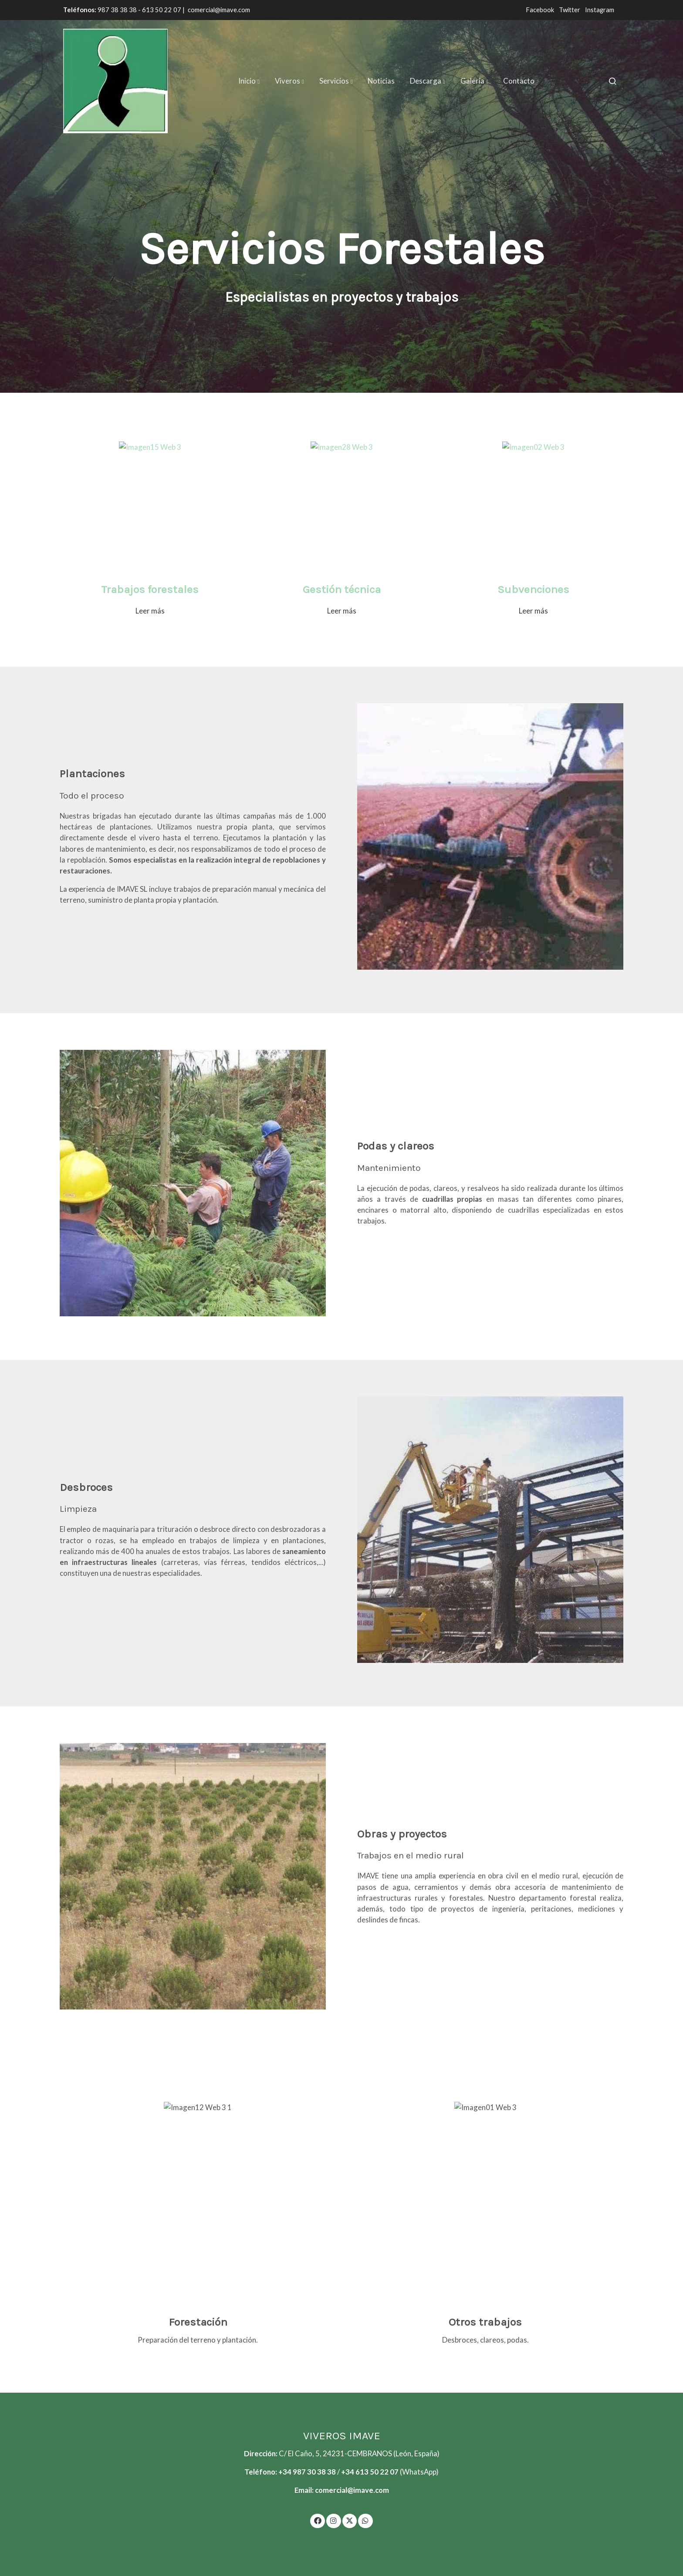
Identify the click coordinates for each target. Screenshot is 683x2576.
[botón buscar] (612, 81)
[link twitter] (349, 2520)
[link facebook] (317, 2520)
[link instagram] (334, 2520)
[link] (115, 81)
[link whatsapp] (365, 2520)
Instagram (599, 9)
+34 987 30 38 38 (307, 2471)
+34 (348, 2471)
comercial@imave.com (219, 9)
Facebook (540, 9)
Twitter (570, 9)
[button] (249, 81)
